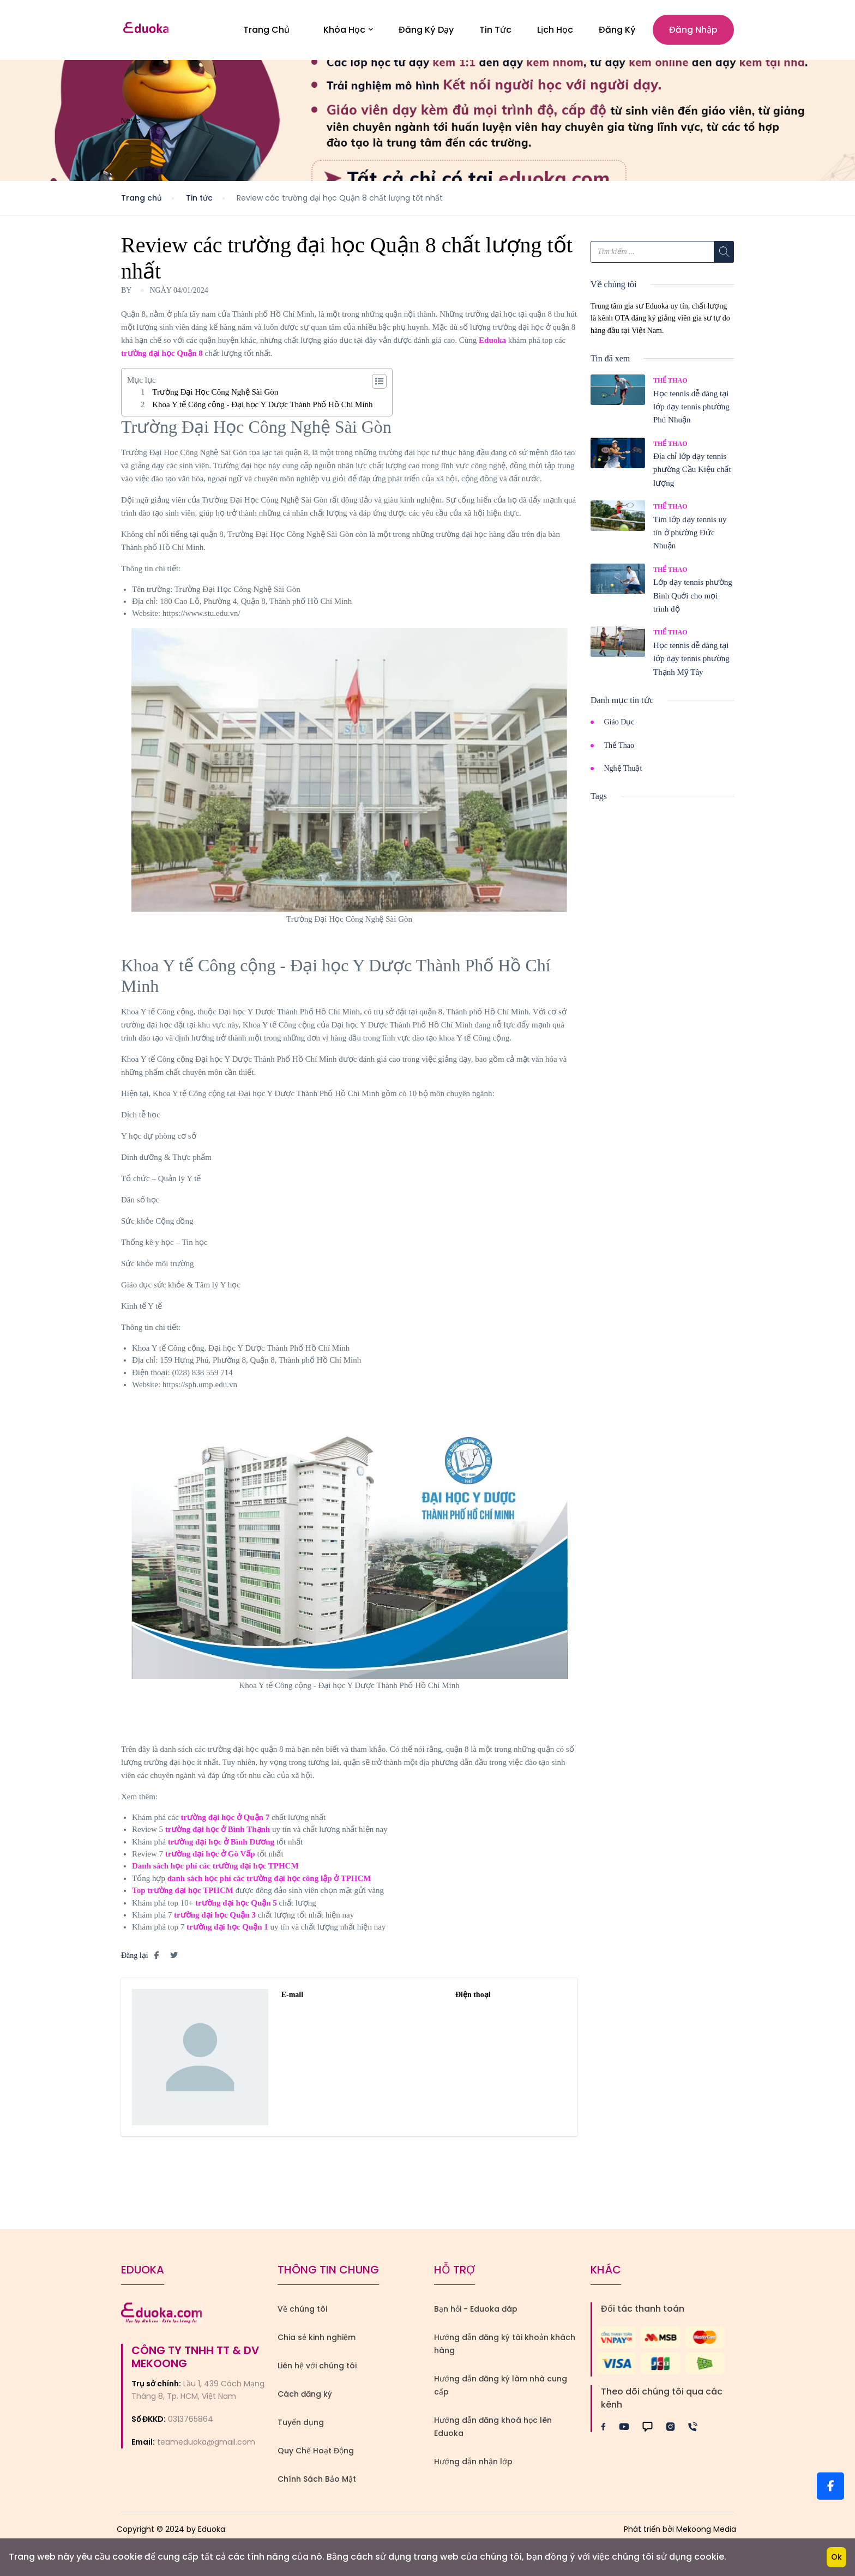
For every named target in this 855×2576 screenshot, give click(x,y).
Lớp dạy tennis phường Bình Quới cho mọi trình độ (692, 600)
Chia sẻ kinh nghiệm (317, 2341)
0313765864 (190, 2423)
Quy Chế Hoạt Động (316, 2455)
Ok (836, 2556)
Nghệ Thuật (623, 773)
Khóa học (348, 32)
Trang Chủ (266, 32)
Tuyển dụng (301, 2426)
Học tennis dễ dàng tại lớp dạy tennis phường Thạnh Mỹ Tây (691, 663)
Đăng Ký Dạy (426, 32)
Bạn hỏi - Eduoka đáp (475, 2313)
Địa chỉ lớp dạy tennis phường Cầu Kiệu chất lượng (692, 474)
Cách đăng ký (305, 2398)
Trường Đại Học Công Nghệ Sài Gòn (215, 396)
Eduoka (492, 344)
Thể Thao (670, 385)
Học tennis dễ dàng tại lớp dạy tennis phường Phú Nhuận (691, 411)
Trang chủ (141, 202)
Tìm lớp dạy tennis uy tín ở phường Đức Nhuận (690, 537)
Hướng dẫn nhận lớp (473, 2465)
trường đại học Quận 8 (162, 357)
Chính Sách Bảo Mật (317, 2483)
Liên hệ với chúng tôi (317, 2370)
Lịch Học (555, 32)
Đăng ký (617, 32)
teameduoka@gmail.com (206, 2446)
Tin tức (199, 202)
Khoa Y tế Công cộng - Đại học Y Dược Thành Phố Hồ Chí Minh (262, 408)
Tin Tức (495, 32)
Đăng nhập (693, 32)
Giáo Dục (619, 726)
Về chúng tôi (302, 2313)
